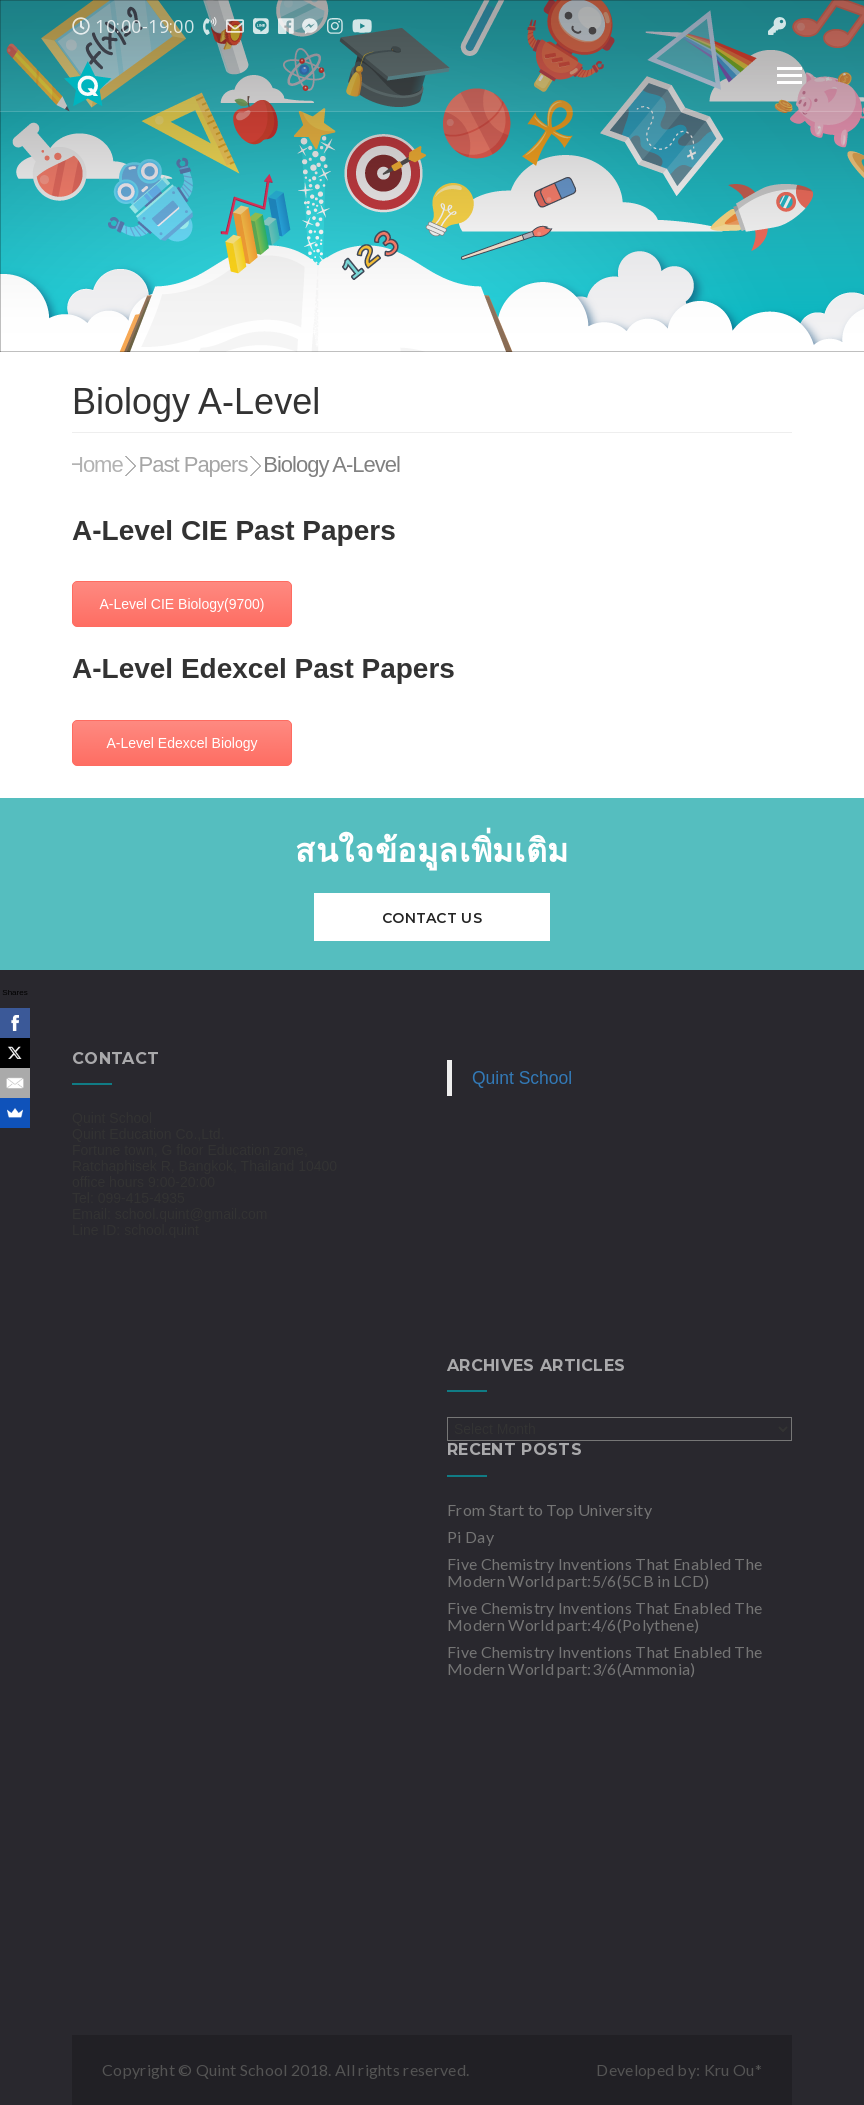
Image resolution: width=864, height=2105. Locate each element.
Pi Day (470, 1536)
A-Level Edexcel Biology (182, 743)
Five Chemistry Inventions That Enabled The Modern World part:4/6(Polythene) (604, 1616)
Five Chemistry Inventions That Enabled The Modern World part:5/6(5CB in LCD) (604, 1572)
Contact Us (432, 918)
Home (95, 464)
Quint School (522, 1078)
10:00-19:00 (133, 26)
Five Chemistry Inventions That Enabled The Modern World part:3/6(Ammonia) (604, 1660)
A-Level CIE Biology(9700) (182, 604)
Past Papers (193, 464)
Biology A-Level (331, 464)
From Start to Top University (549, 1509)
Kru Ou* (733, 2069)
